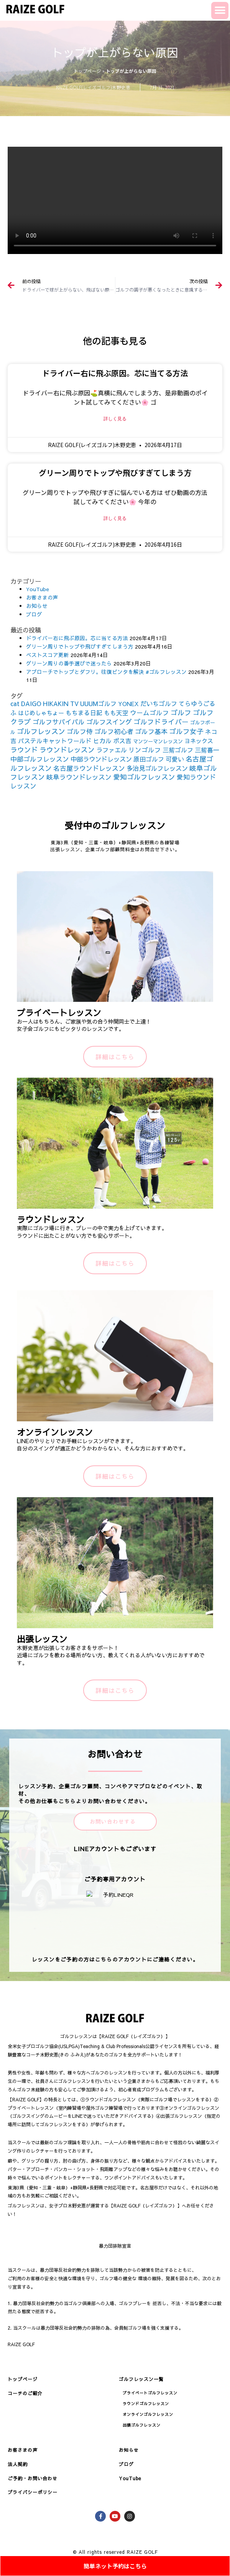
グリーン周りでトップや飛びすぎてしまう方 (115, 472)
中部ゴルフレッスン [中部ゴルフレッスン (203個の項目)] (39, 759)
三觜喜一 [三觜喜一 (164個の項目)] (207, 750)
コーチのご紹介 (25, 2393)
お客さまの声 (42, 597)
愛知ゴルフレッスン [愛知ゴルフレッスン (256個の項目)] (144, 777)
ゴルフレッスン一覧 (141, 2379)
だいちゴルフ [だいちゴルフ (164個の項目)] (158, 703)
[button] (219, 10)
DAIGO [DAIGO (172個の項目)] (31, 703)
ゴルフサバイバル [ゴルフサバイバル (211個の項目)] (59, 721)
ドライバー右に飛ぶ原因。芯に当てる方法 (115, 373)
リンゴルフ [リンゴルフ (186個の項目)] (144, 750)
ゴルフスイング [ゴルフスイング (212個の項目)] (109, 721)
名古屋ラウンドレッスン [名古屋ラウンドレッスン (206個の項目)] (89, 768)
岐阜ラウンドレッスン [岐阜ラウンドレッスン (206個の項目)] (79, 777)
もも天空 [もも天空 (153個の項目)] (116, 712)
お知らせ (37, 606)
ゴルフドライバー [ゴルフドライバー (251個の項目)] (161, 721)
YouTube (37, 589)
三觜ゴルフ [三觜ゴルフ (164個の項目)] (178, 750)
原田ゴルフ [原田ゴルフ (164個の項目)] (148, 759)
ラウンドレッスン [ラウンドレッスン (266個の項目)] (67, 749)
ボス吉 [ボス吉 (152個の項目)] (122, 740)
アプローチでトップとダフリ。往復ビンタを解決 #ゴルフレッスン (106, 671)
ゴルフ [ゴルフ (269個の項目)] (181, 712)
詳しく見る (115, 418)
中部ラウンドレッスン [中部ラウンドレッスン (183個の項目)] (101, 759)
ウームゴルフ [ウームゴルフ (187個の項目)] (149, 712)
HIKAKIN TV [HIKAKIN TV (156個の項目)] (61, 703)
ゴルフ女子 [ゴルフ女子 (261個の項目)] (186, 731)
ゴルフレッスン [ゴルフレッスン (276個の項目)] (41, 731)
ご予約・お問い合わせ (33, 2478)
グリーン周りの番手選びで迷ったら (69, 663)
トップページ (87, 71)
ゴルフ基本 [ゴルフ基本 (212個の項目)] (151, 731)
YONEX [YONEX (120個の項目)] (128, 704)
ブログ (34, 614)
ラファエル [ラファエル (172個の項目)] (111, 750)
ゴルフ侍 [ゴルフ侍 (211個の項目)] (80, 731)
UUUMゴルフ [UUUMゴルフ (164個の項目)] (98, 703)
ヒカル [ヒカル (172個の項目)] (102, 740)
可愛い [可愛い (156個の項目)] (175, 759)
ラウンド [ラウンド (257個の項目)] (24, 749)
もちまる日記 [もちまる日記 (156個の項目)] (84, 712)
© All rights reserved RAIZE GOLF (115, 2552)
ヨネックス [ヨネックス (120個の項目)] (198, 741)
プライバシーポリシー (33, 2492)
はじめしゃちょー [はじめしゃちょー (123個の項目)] (41, 713)
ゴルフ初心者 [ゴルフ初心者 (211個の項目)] (113, 731)
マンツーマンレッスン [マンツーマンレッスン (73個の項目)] (158, 741)
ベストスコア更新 (47, 655)
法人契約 (18, 2464)
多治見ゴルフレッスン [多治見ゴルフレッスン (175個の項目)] (157, 768)
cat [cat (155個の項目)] (15, 703)
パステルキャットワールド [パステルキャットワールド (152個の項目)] (55, 740)
